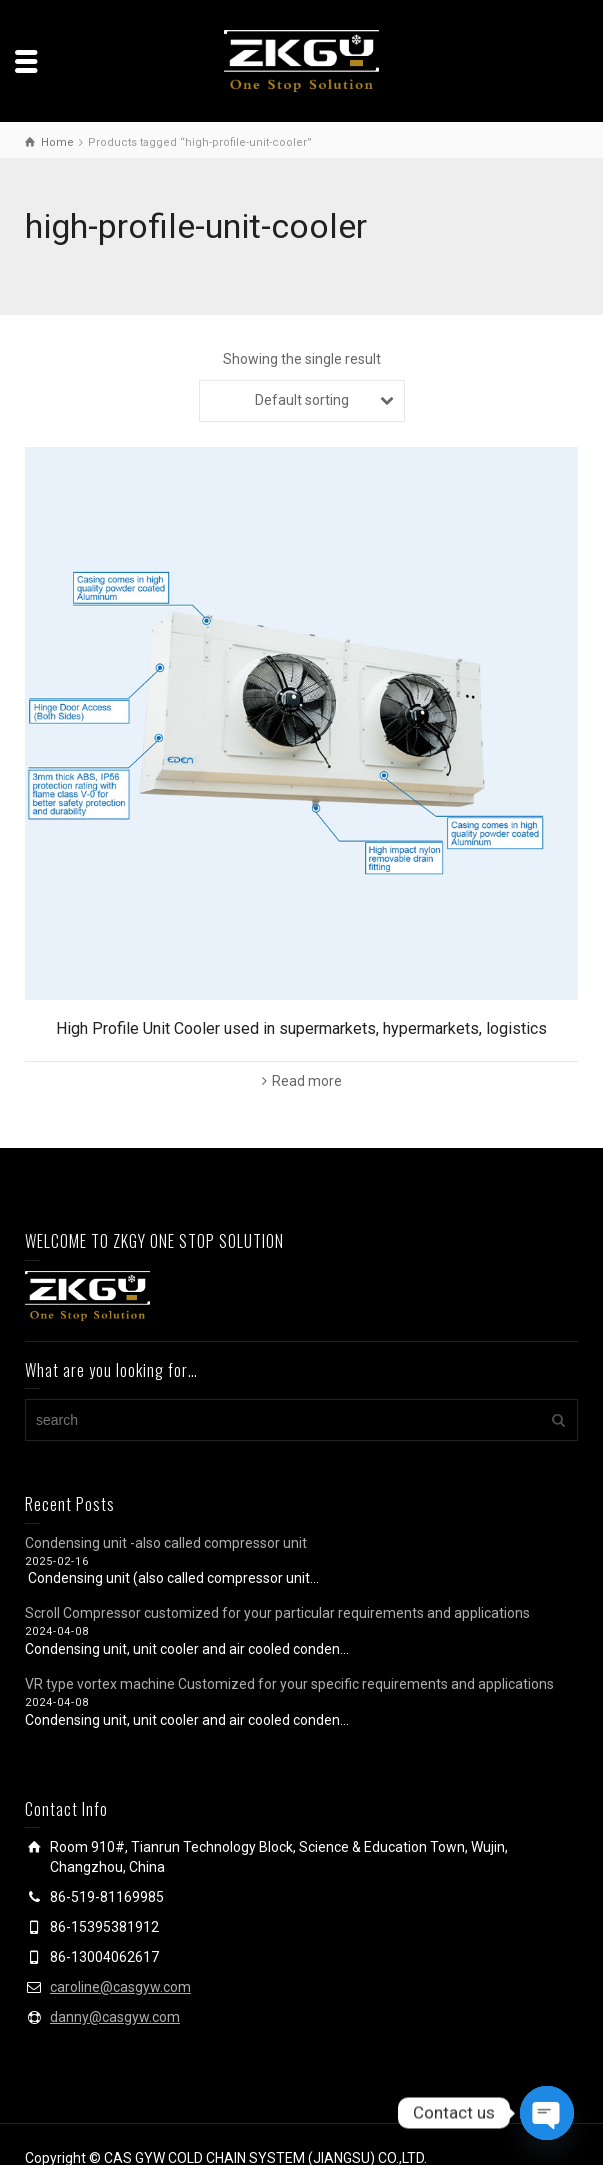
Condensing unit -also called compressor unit (166, 1543)
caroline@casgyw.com (120, 1987)
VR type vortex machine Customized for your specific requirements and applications (289, 1684)
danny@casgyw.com (115, 2017)
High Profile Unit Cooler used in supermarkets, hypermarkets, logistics (301, 1028)
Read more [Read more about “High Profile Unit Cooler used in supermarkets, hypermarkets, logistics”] (307, 1081)
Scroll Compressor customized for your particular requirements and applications (277, 1613)
